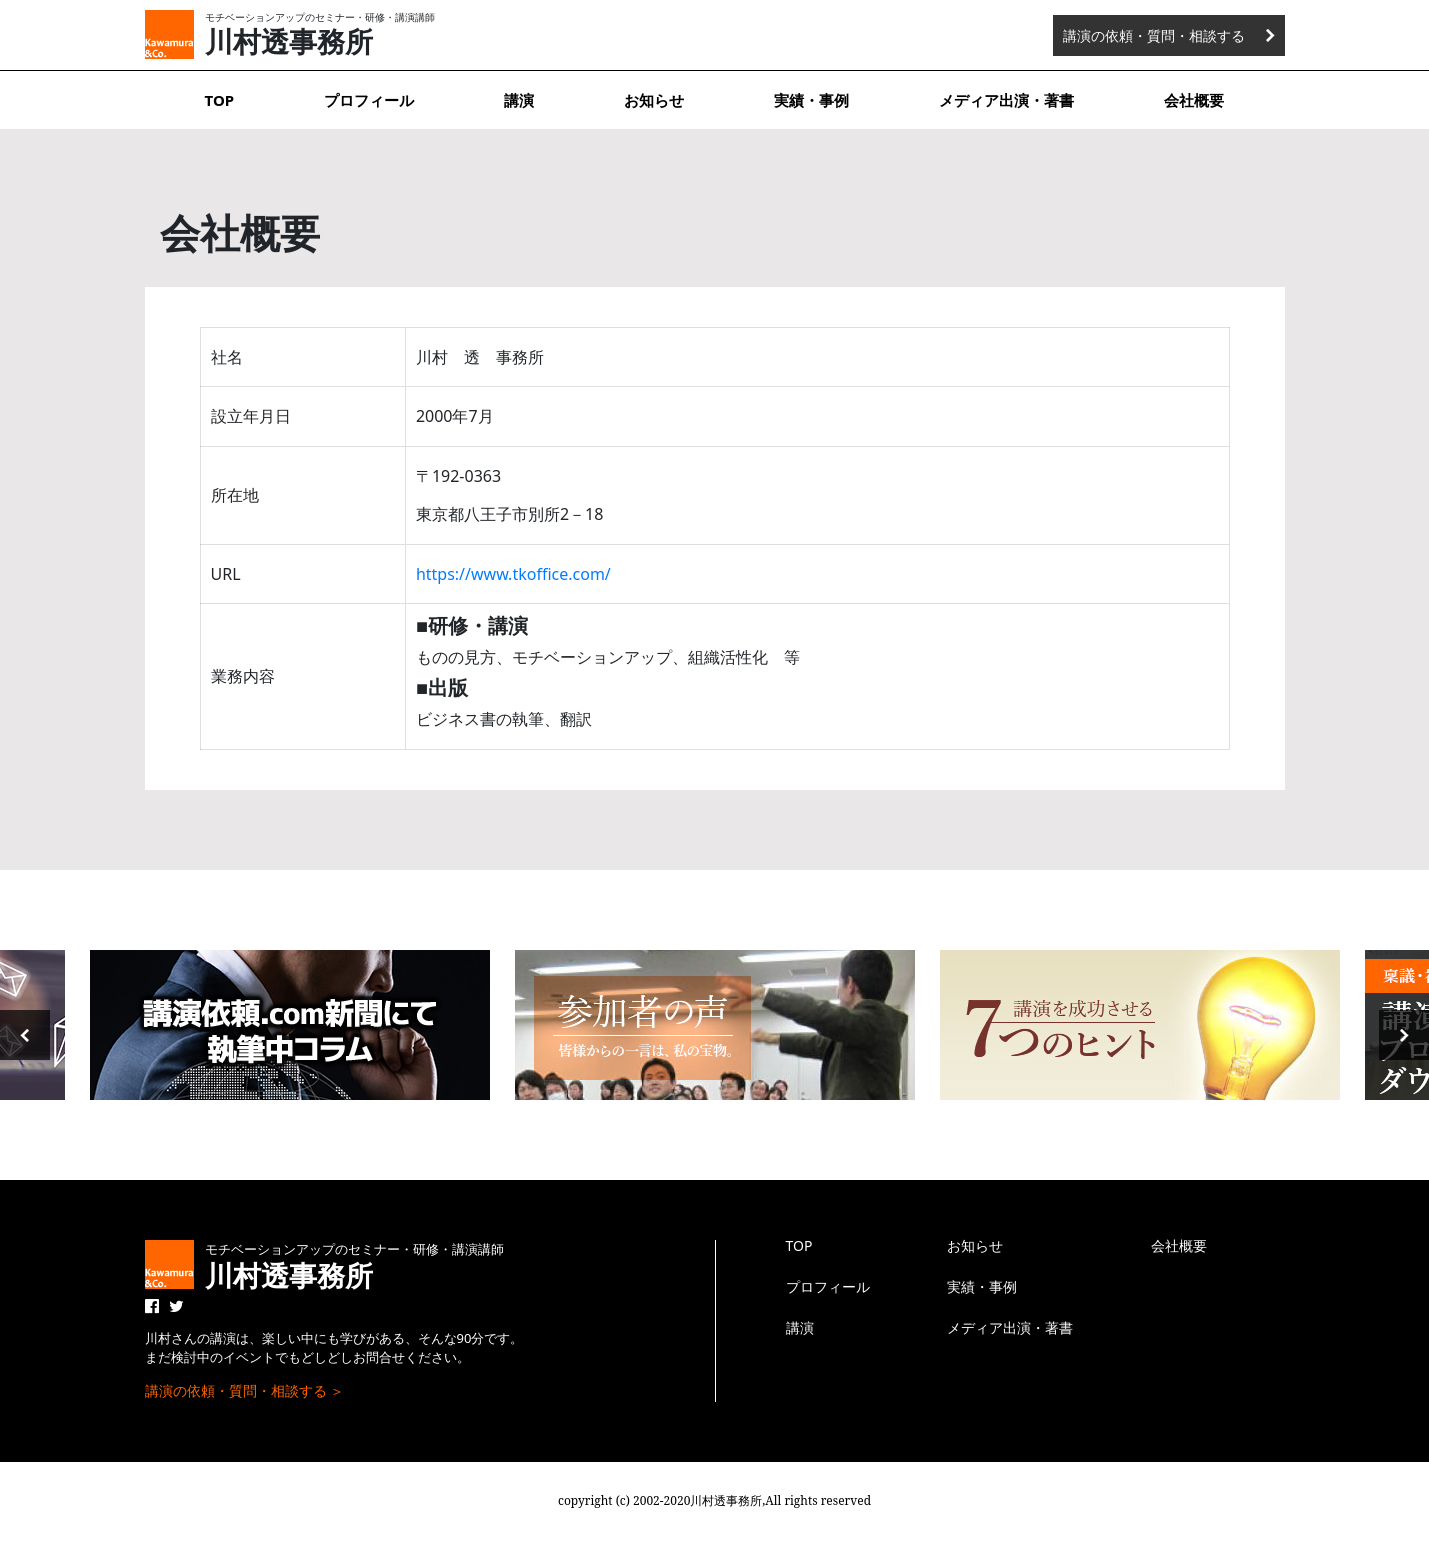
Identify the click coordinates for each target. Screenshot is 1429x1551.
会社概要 (1194, 100)
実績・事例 (811, 100)
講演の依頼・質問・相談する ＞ (245, 1390)
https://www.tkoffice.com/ (513, 574)
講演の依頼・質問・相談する (1154, 35)
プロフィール (369, 100)
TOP (220, 100)
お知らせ (654, 100)
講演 (519, 100)
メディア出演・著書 (1006, 100)
